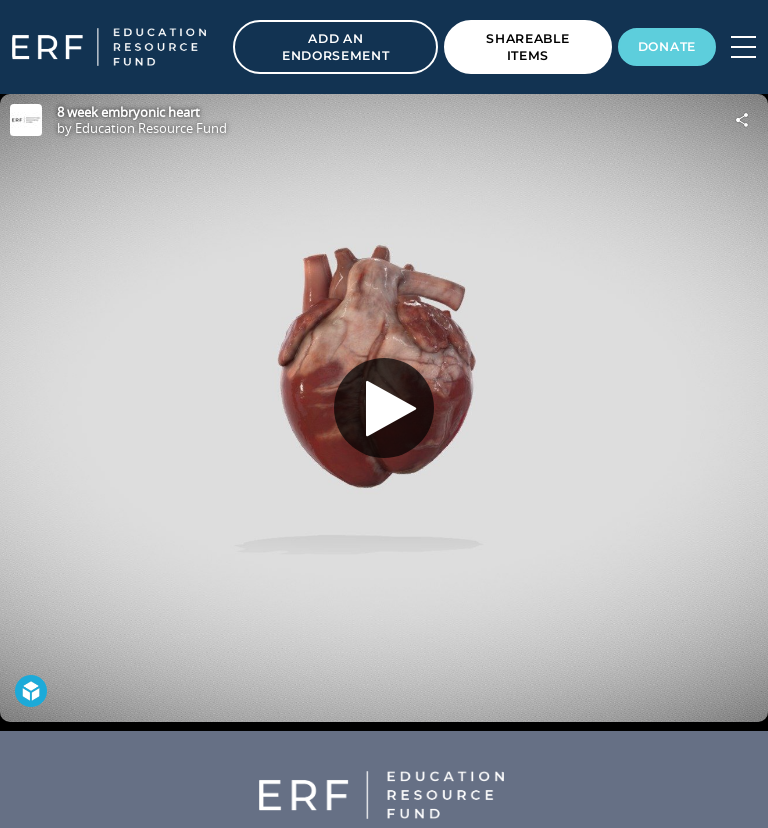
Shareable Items (527, 47)
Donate (667, 46)
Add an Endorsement (336, 47)
